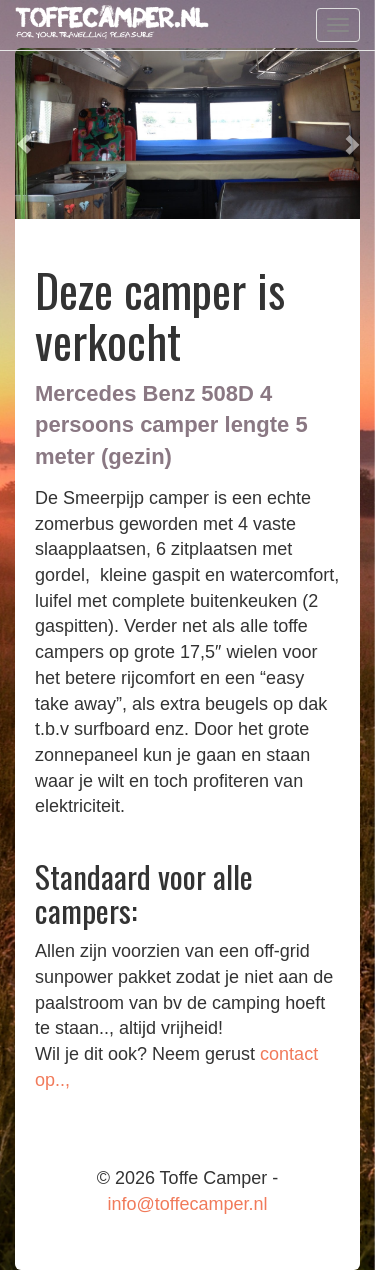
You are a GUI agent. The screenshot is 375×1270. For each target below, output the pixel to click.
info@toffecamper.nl (187, 1204)
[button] (23, 133)
